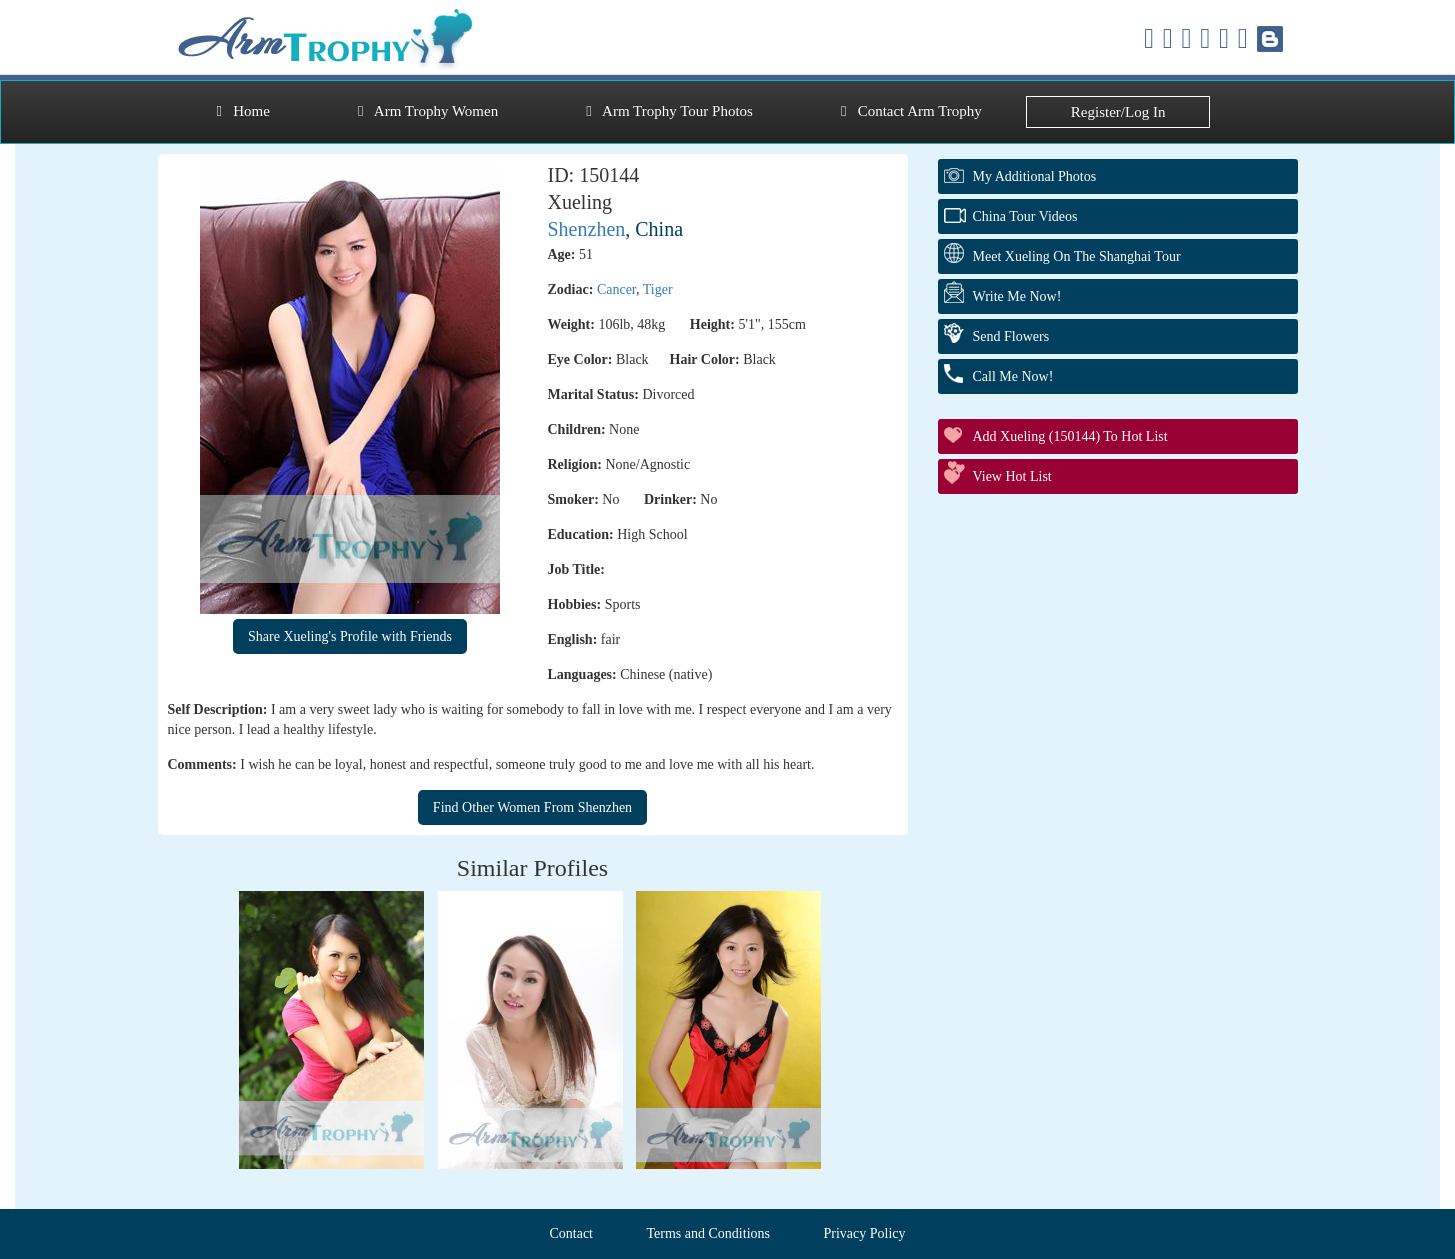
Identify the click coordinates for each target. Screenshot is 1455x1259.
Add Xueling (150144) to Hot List (1070, 436)
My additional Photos (1035, 176)
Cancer (616, 289)
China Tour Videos (1025, 216)
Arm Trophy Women (428, 111)
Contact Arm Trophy (911, 111)
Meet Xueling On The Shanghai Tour (1077, 256)
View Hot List (1012, 476)
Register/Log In (1118, 112)
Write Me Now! (1017, 296)
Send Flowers (1011, 336)
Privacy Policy (864, 1233)
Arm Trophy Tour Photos (669, 111)
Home (243, 111)
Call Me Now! (1013, 376)
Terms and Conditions (708, 1233)
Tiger (658, 289)
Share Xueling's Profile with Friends (350, 636)
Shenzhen (587, 229)
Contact (571, 1233)
